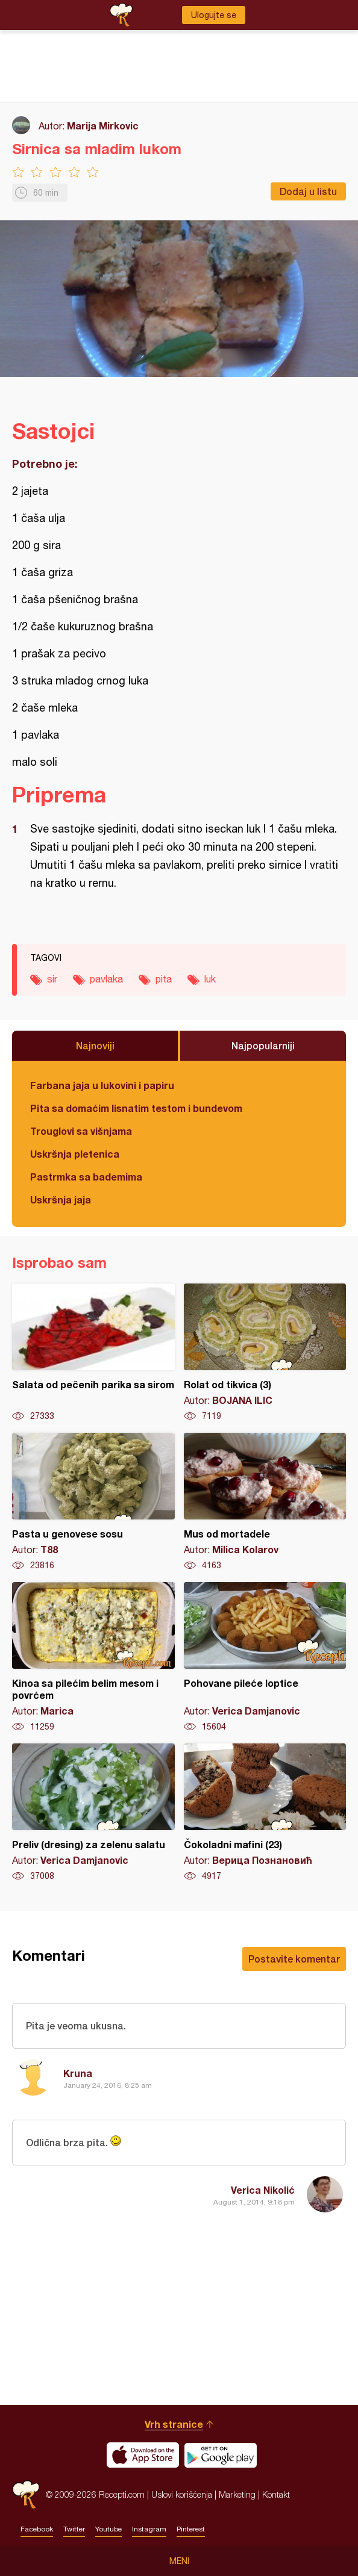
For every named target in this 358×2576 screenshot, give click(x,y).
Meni (179, 2561)
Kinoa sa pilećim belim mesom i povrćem (93, 1657)
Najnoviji (95, 1045)
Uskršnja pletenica (74, 1153)
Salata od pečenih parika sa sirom (93, 1352)
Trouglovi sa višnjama (81, 1131)
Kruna (77, 2073)
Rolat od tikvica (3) (265, 1352)
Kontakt (276, 2494)
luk (210, 978)
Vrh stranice (174, 2424)
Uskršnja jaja (60, 1199)
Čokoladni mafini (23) (265, 1812)
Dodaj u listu (308, 191)
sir (52, 978)
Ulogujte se (213, 15)
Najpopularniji (263, 1045)
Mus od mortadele (265, 1502)
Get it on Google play (220, 2455)
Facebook (36, 2529)
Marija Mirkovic (103, 125)
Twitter (74, 2529)
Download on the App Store (143, 2455)
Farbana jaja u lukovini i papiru (102, 1085)
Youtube (108, 2529)
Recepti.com (26, 2494)
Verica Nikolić (263, 2190)
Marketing (237, 2494)
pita (163, 978)
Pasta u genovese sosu (93, 1502)
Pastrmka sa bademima (86, 1176)
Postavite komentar (294, 1958)
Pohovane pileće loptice (265, 1657)
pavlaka (106, 978)
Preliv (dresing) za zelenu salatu (93, 1812)
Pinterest (191, 2529)
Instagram (149, 2529)
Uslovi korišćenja (181, 2494)
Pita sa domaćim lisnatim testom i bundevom (136, 1108)
